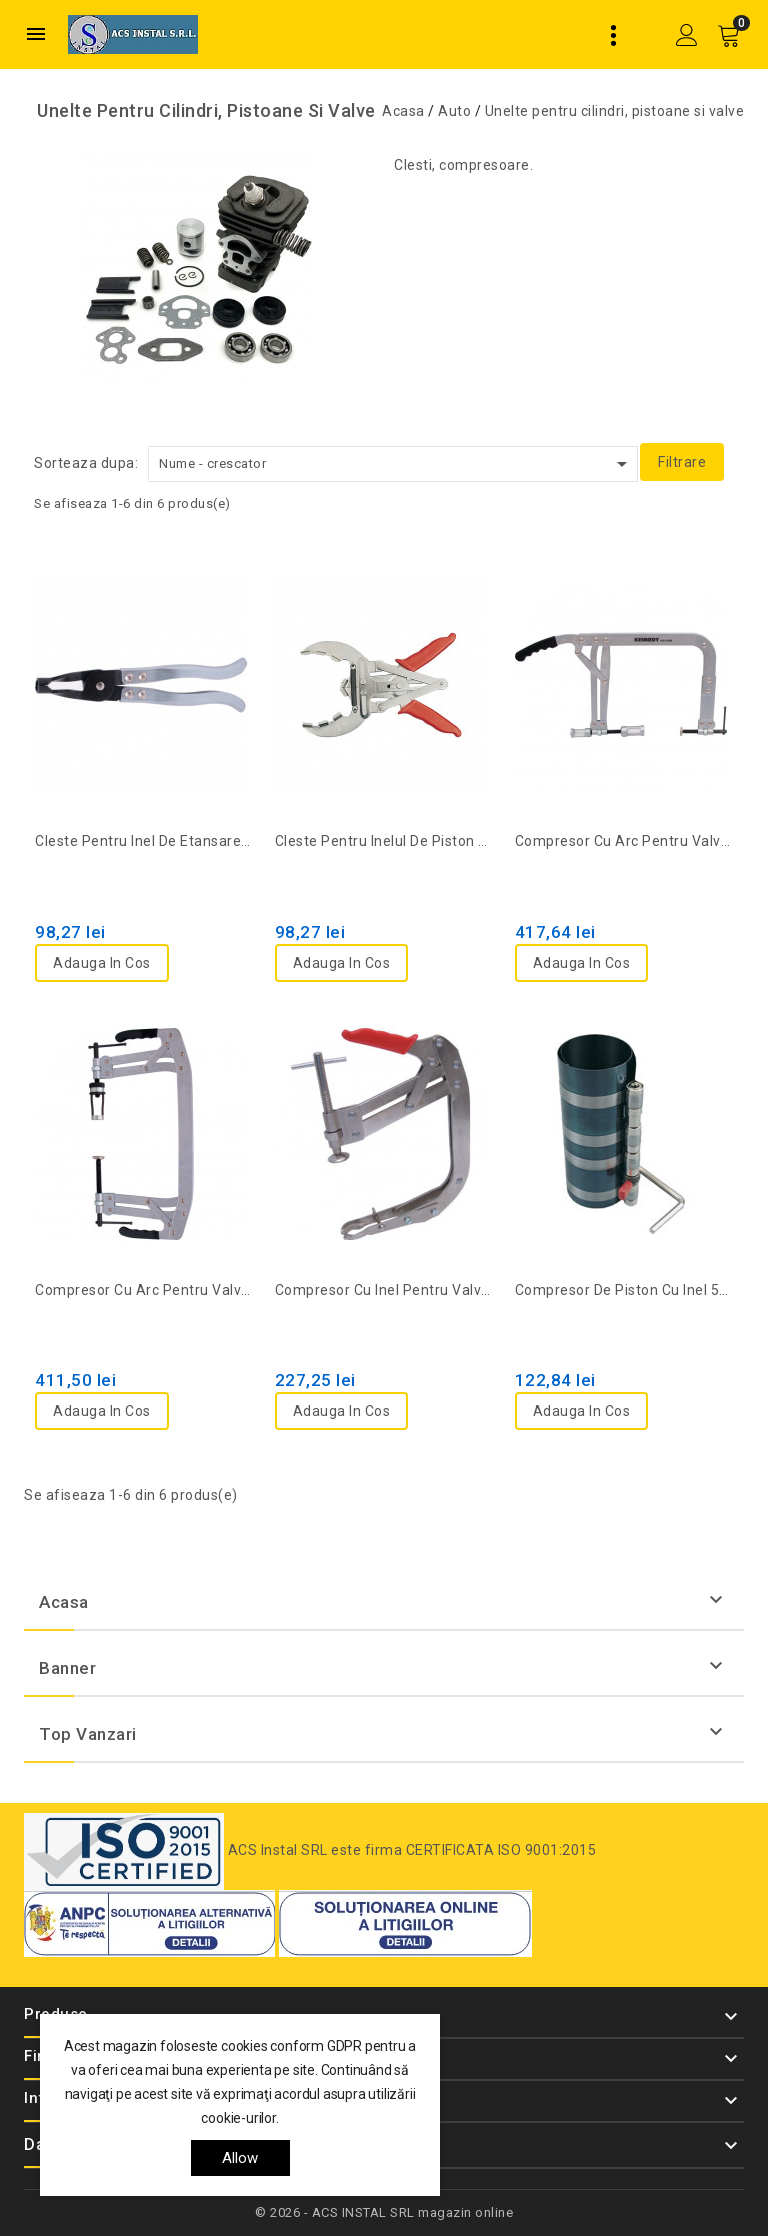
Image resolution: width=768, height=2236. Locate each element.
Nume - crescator (396, 464)
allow (240, 2158)
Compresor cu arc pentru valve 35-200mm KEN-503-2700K (624, 841)
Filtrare (682, 462)
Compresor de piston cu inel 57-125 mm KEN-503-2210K (624, 1290)
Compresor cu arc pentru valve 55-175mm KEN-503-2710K (144, 1290)
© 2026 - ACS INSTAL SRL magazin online (384, 2212)
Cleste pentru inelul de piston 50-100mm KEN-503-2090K (384, 841)
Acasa (64, 1602)
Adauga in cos (102, 963)
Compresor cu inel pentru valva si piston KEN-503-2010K (384, 1290)
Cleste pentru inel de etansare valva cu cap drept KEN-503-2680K (144, 841)
